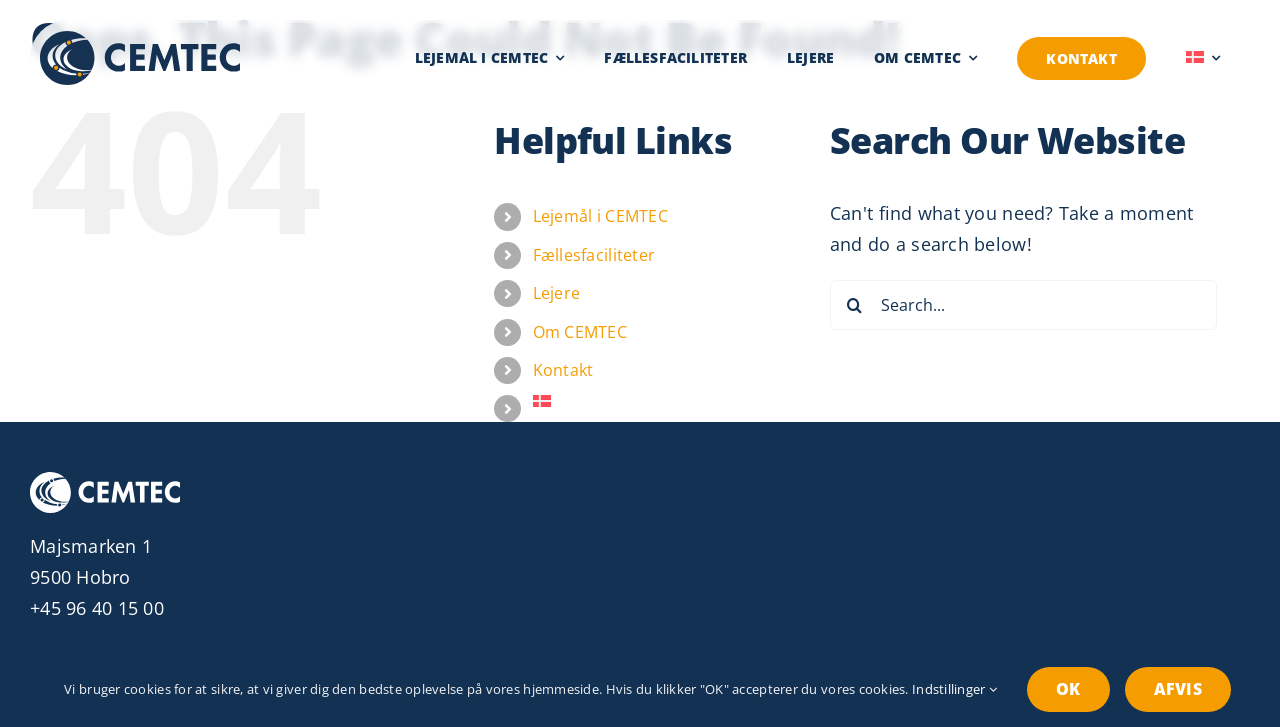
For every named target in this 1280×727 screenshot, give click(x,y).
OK (1068, 689)
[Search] (855, 305)
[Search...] (1023, 305)
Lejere (557, 293)
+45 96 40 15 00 (97, 608)
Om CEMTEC (580, 332)
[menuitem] (1203, 58)
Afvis (1178, 689)
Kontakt (563, 370)
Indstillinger (954, 689)
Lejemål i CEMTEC (600, 216)
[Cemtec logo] (140, 40)
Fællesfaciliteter (594, 255)
